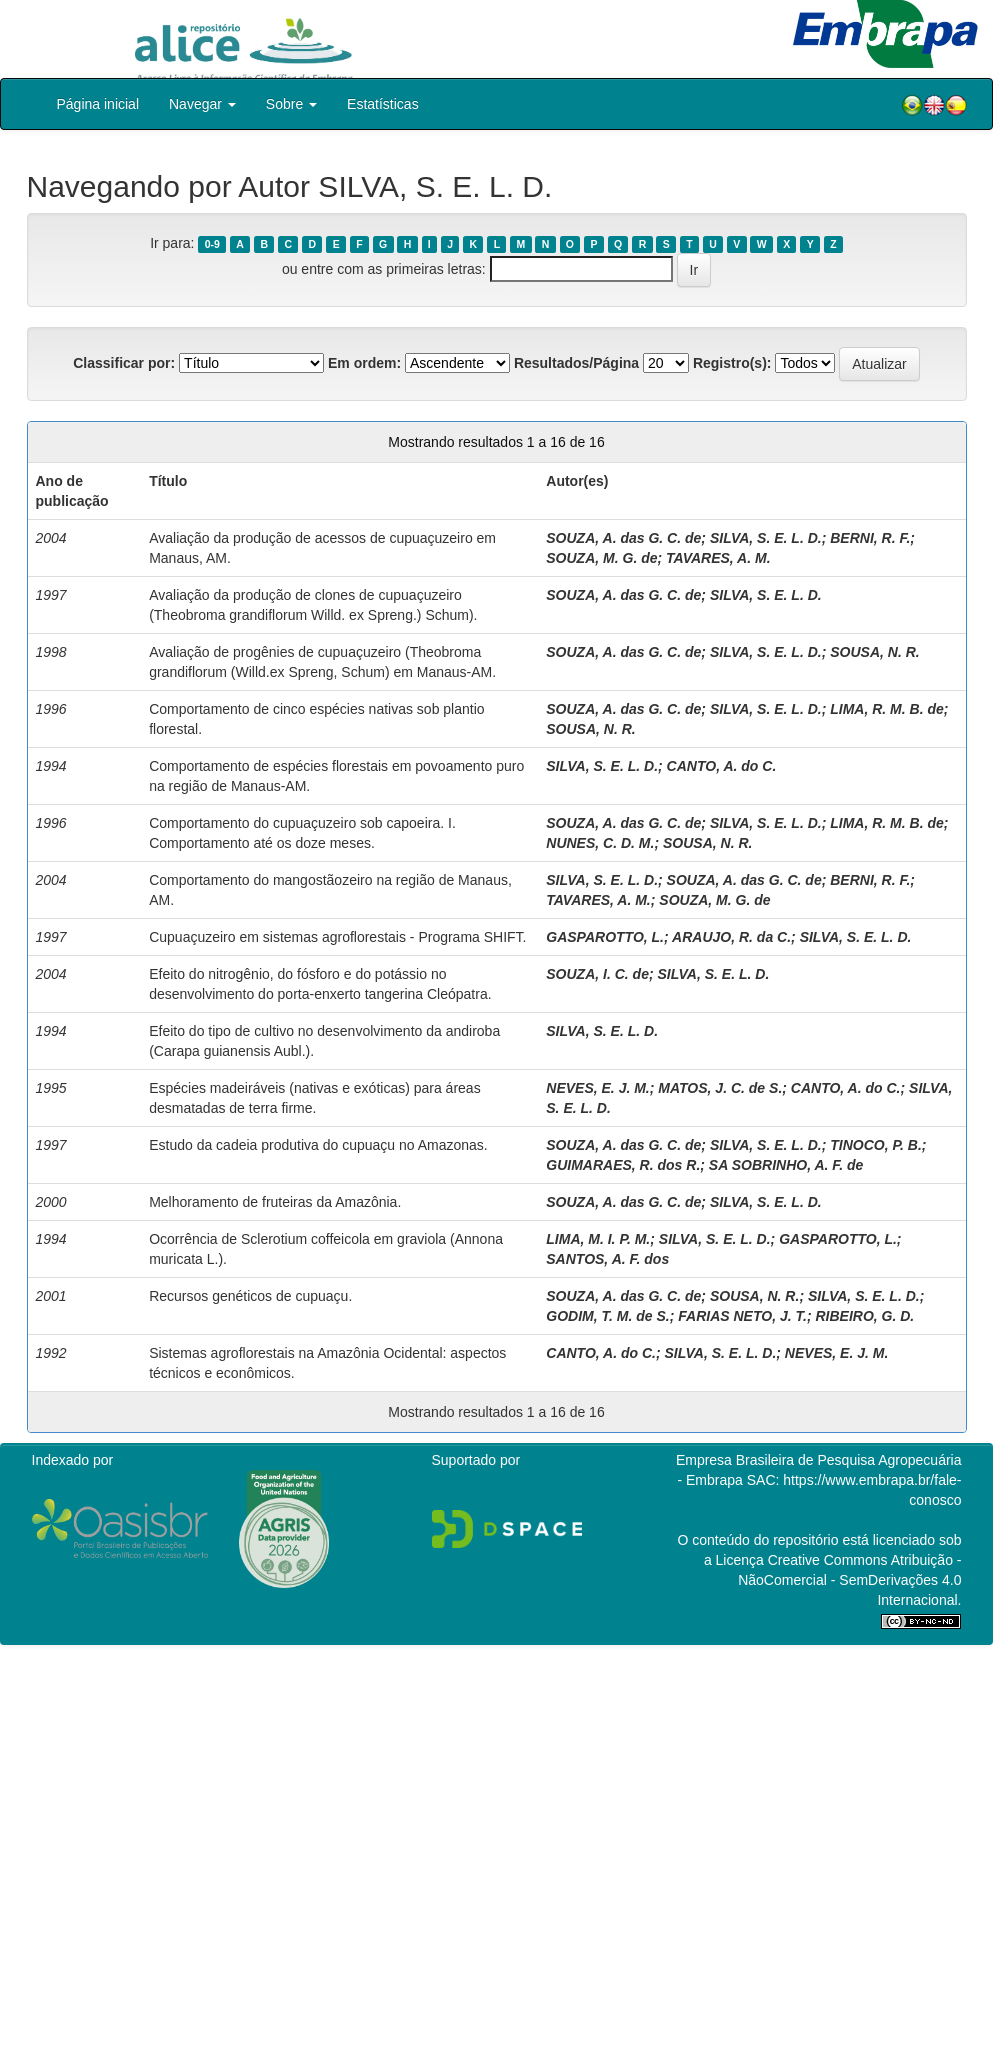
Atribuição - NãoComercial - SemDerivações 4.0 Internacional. (849, 1580)
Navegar (202, 104)
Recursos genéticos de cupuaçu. (250, 1296)
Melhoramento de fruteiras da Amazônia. (275, 1202)
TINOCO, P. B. (876, 1145)
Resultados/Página (576, 363)
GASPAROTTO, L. (605, 937)
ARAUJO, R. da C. (731, 937)
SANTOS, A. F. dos (607, 1259)
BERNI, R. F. (870, 538)
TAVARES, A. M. (718, 558)
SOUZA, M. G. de (601, 558)
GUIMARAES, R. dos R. (623, 1165)
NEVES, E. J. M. (597, 1088)
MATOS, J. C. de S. (720, 1088)
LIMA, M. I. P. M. (598, 1239)
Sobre (291, 104)
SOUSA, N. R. (874, 652)
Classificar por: (124, 363)
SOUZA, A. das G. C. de (623, 538)
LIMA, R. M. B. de (887, 709)
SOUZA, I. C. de (597, 974)
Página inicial (98, 104)
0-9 (212, 244)
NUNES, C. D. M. (600, 843)
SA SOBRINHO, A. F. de (786, 1165)
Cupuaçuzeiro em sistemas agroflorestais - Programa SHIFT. (337, 937)
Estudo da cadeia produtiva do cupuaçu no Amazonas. (318, 1145)
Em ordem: (364, 363)
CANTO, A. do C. (722, 766)
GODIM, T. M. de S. (607, 1316)
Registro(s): (732, 363)
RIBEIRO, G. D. (864, 1316)
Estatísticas (383, 104)
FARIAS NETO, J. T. (742, 1316)
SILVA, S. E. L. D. (766, 538)
